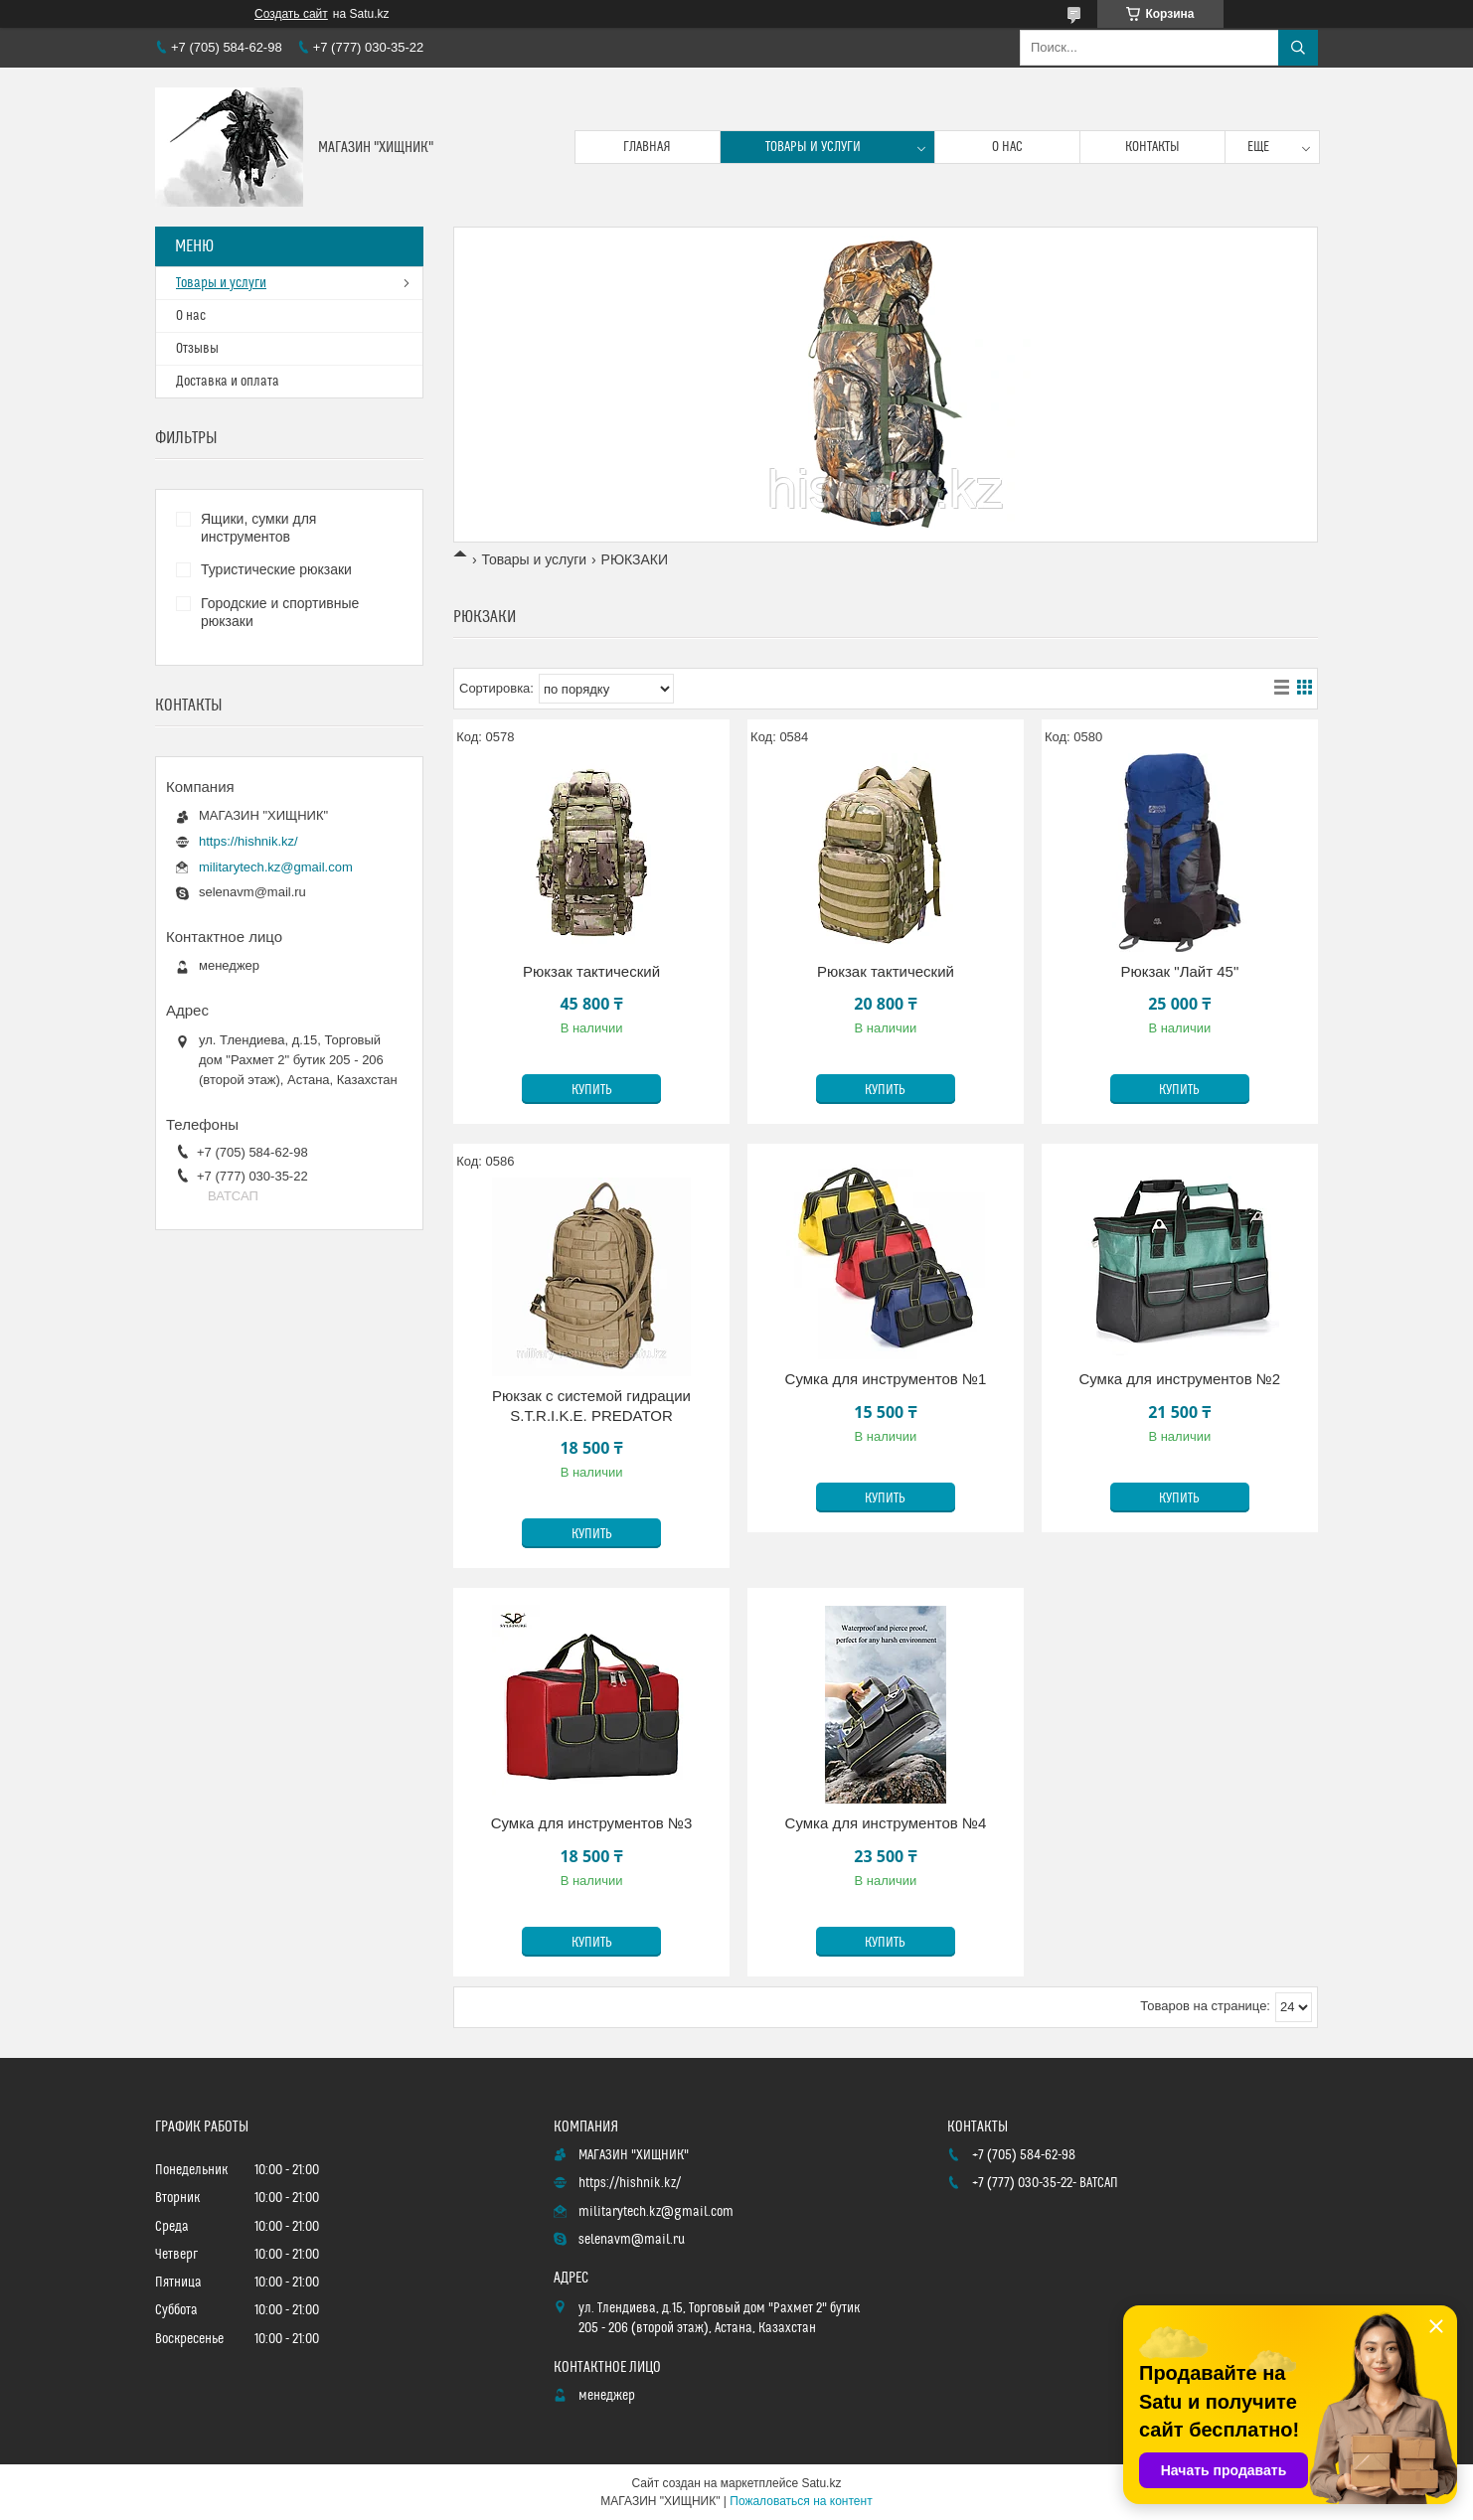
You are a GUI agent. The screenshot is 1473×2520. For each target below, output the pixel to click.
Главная (647, 147)
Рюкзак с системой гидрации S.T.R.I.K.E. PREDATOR (591, 1405)
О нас (1007, 147)
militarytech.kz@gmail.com (276, 867)
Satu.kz (821, 2483)
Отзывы (197, 349)
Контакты (1152, 147)
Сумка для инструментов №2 (1179, 1378)
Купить (592, 1090)
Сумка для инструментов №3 (592, 1822)
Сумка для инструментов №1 (886, 1378)
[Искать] (1298, 48)
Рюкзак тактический (591, 971)
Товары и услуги (813, 147)
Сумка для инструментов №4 (886, 1822)
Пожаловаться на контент (801, 2501)
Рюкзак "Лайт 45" (1179, 971)
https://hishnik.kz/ (248, 841)
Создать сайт (291, 14)
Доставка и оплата (227, 382)
